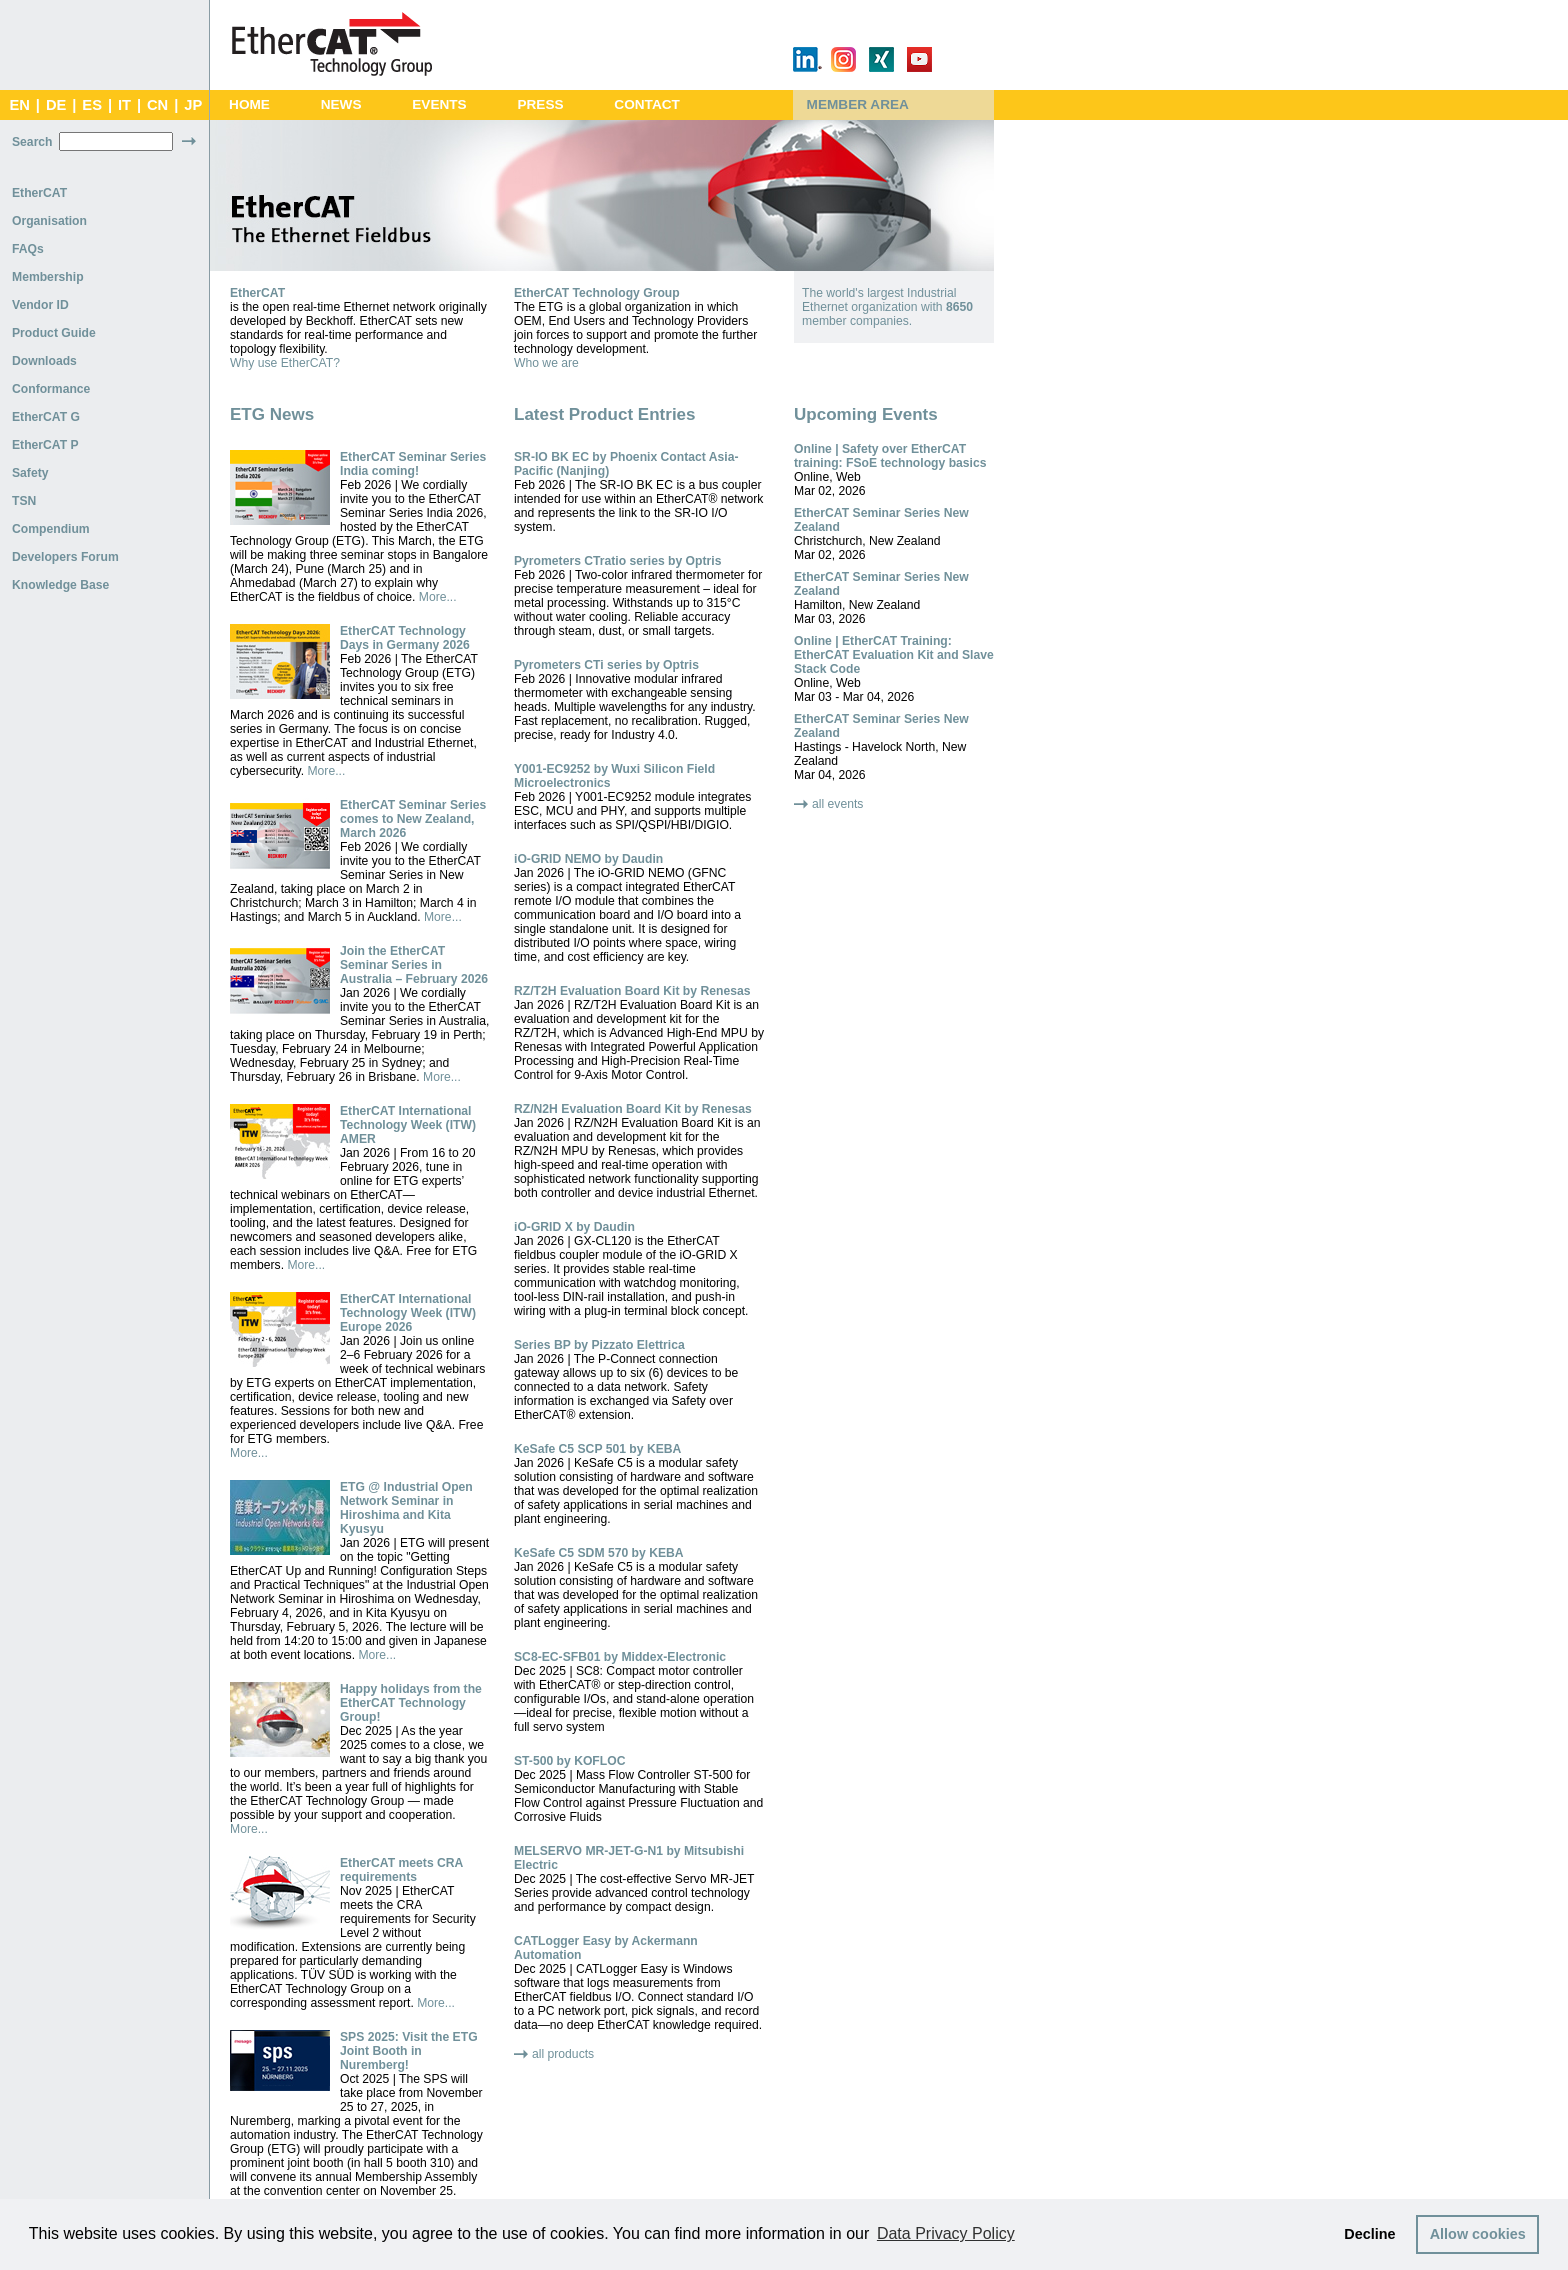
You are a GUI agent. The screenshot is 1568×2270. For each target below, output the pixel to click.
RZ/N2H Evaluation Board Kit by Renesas (633, 1109)
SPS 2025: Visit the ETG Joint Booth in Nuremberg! (409, 2051)
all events (837, 804)
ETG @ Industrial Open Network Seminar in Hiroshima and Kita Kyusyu (406, 1508)
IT (124, 105)
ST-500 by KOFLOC (569, 1761)
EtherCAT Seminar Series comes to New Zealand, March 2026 (413, 819)
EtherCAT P (45, 445)
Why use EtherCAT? (285, 363)
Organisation (49, 221)
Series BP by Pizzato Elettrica (599, 1345)
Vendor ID (40, 305)
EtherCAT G (46, 417)
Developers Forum (65, 557)
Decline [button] (1369, 2234)
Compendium (51, 529)
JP (193, 105)
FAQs (28, 249)
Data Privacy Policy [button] (946, 2233)
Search (32, 142)
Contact (647, 104)
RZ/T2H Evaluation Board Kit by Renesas (632, 991)
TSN (24, 501)
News (341, 104)
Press (540, 104)
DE (56, 105)
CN (157, 105)
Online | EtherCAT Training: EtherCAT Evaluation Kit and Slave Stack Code (894, 655)
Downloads (44, 361)
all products (563, 2054)
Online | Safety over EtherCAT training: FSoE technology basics (890, 456)
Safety (30, 473)
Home (249, 104)
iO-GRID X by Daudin (574, 1227)
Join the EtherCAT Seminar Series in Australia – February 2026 (414, 965)
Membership (48, 277)
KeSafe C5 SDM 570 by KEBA (599, 1553)
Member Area (858, 104)
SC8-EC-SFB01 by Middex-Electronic (620, 1657)
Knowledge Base (60, 585)
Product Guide (54, 333)
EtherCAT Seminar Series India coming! (413, 464)
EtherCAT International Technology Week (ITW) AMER (408, 1125)
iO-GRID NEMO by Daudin (588, 859)
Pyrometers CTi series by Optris (606, 665)
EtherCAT (39, 193)
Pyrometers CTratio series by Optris (617, 561)
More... (438, 597)
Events (439, 104)
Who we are (546, 363)
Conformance (51, 389)
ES (92, 105)
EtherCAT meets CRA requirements (401, 1870)
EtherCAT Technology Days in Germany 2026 (405, 638)
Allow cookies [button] (1478, 2234)
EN (19, 105)
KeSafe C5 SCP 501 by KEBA (597, 1449)
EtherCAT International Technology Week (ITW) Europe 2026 (408, 1313)
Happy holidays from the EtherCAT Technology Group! (411, 1703)
